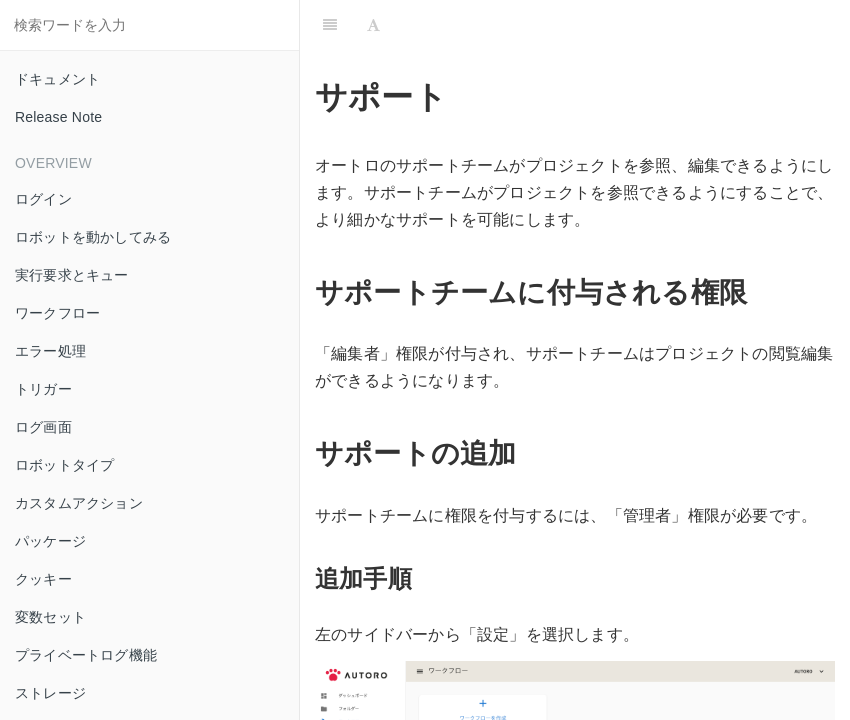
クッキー (43, 579)
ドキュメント (57, 79)
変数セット (50, 617)
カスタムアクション (79, 503)
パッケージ (50, 541)
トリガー (43, 389)
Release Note (58, 117)
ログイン (43, 199)
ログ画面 (43, 427)
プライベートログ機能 (86, 655)
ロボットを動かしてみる (93, 237)
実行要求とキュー (72, 275)
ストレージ (50, 693)
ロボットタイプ (64, 465)
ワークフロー (57, 313)
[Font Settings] (373, 25)
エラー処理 (50, 351)
